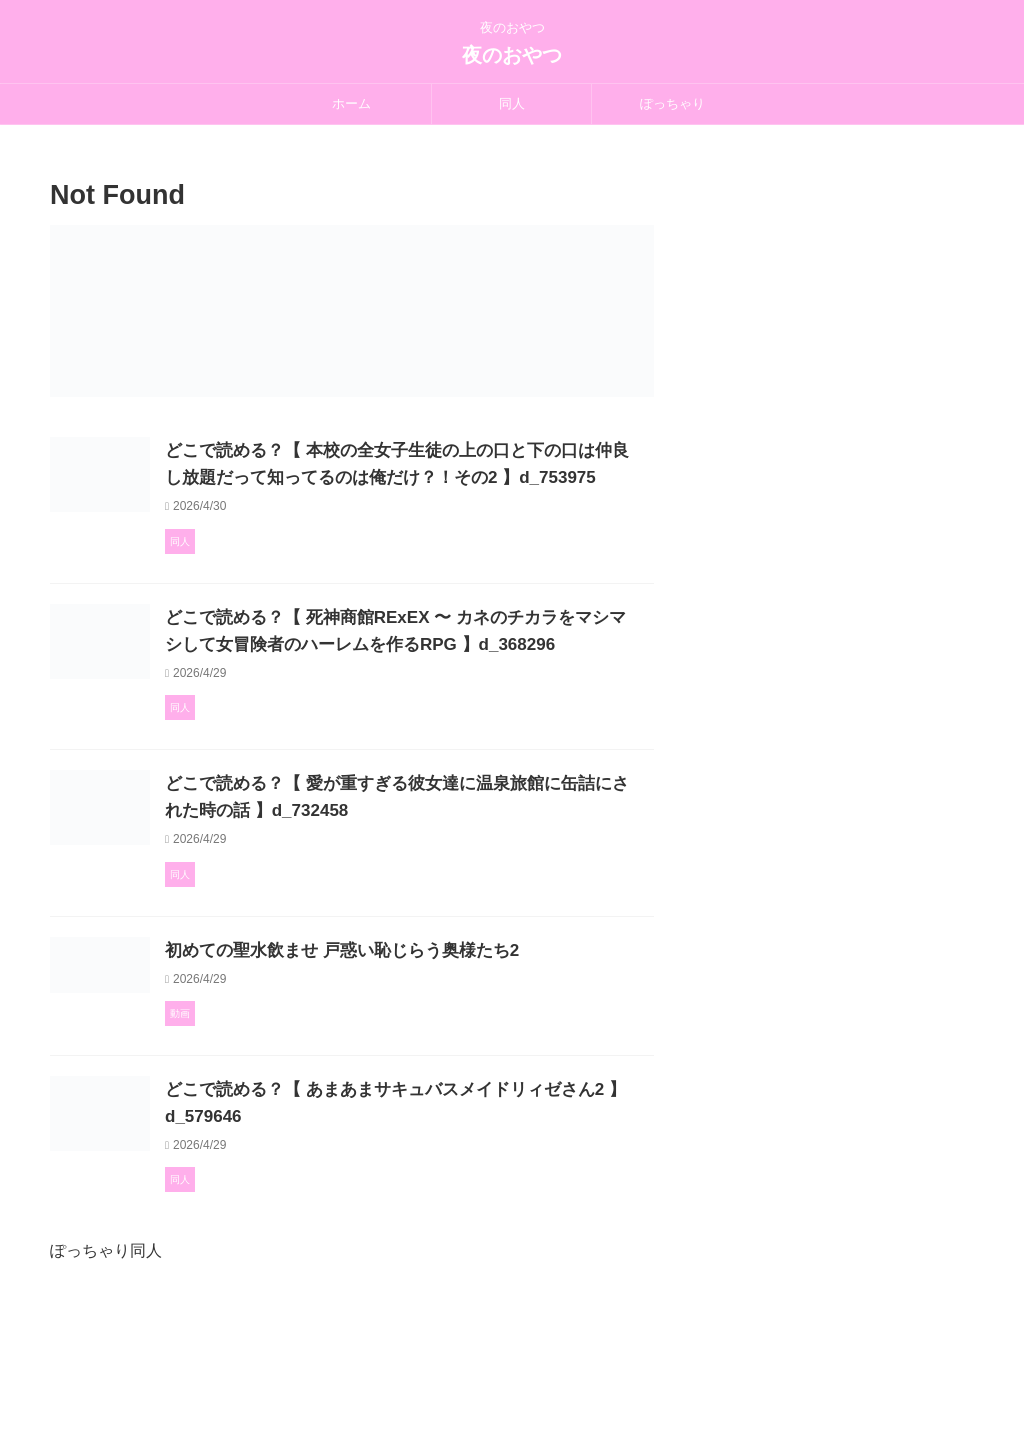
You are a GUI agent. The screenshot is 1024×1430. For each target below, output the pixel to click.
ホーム (351, 103)
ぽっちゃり (672, 103)
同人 (512, 103)
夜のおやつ (512, 55)
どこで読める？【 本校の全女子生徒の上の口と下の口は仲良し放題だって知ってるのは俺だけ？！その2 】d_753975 (449, 477)
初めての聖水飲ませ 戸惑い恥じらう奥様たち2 (431, 1028)
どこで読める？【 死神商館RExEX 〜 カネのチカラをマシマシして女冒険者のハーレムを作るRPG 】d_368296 (442, 671)
